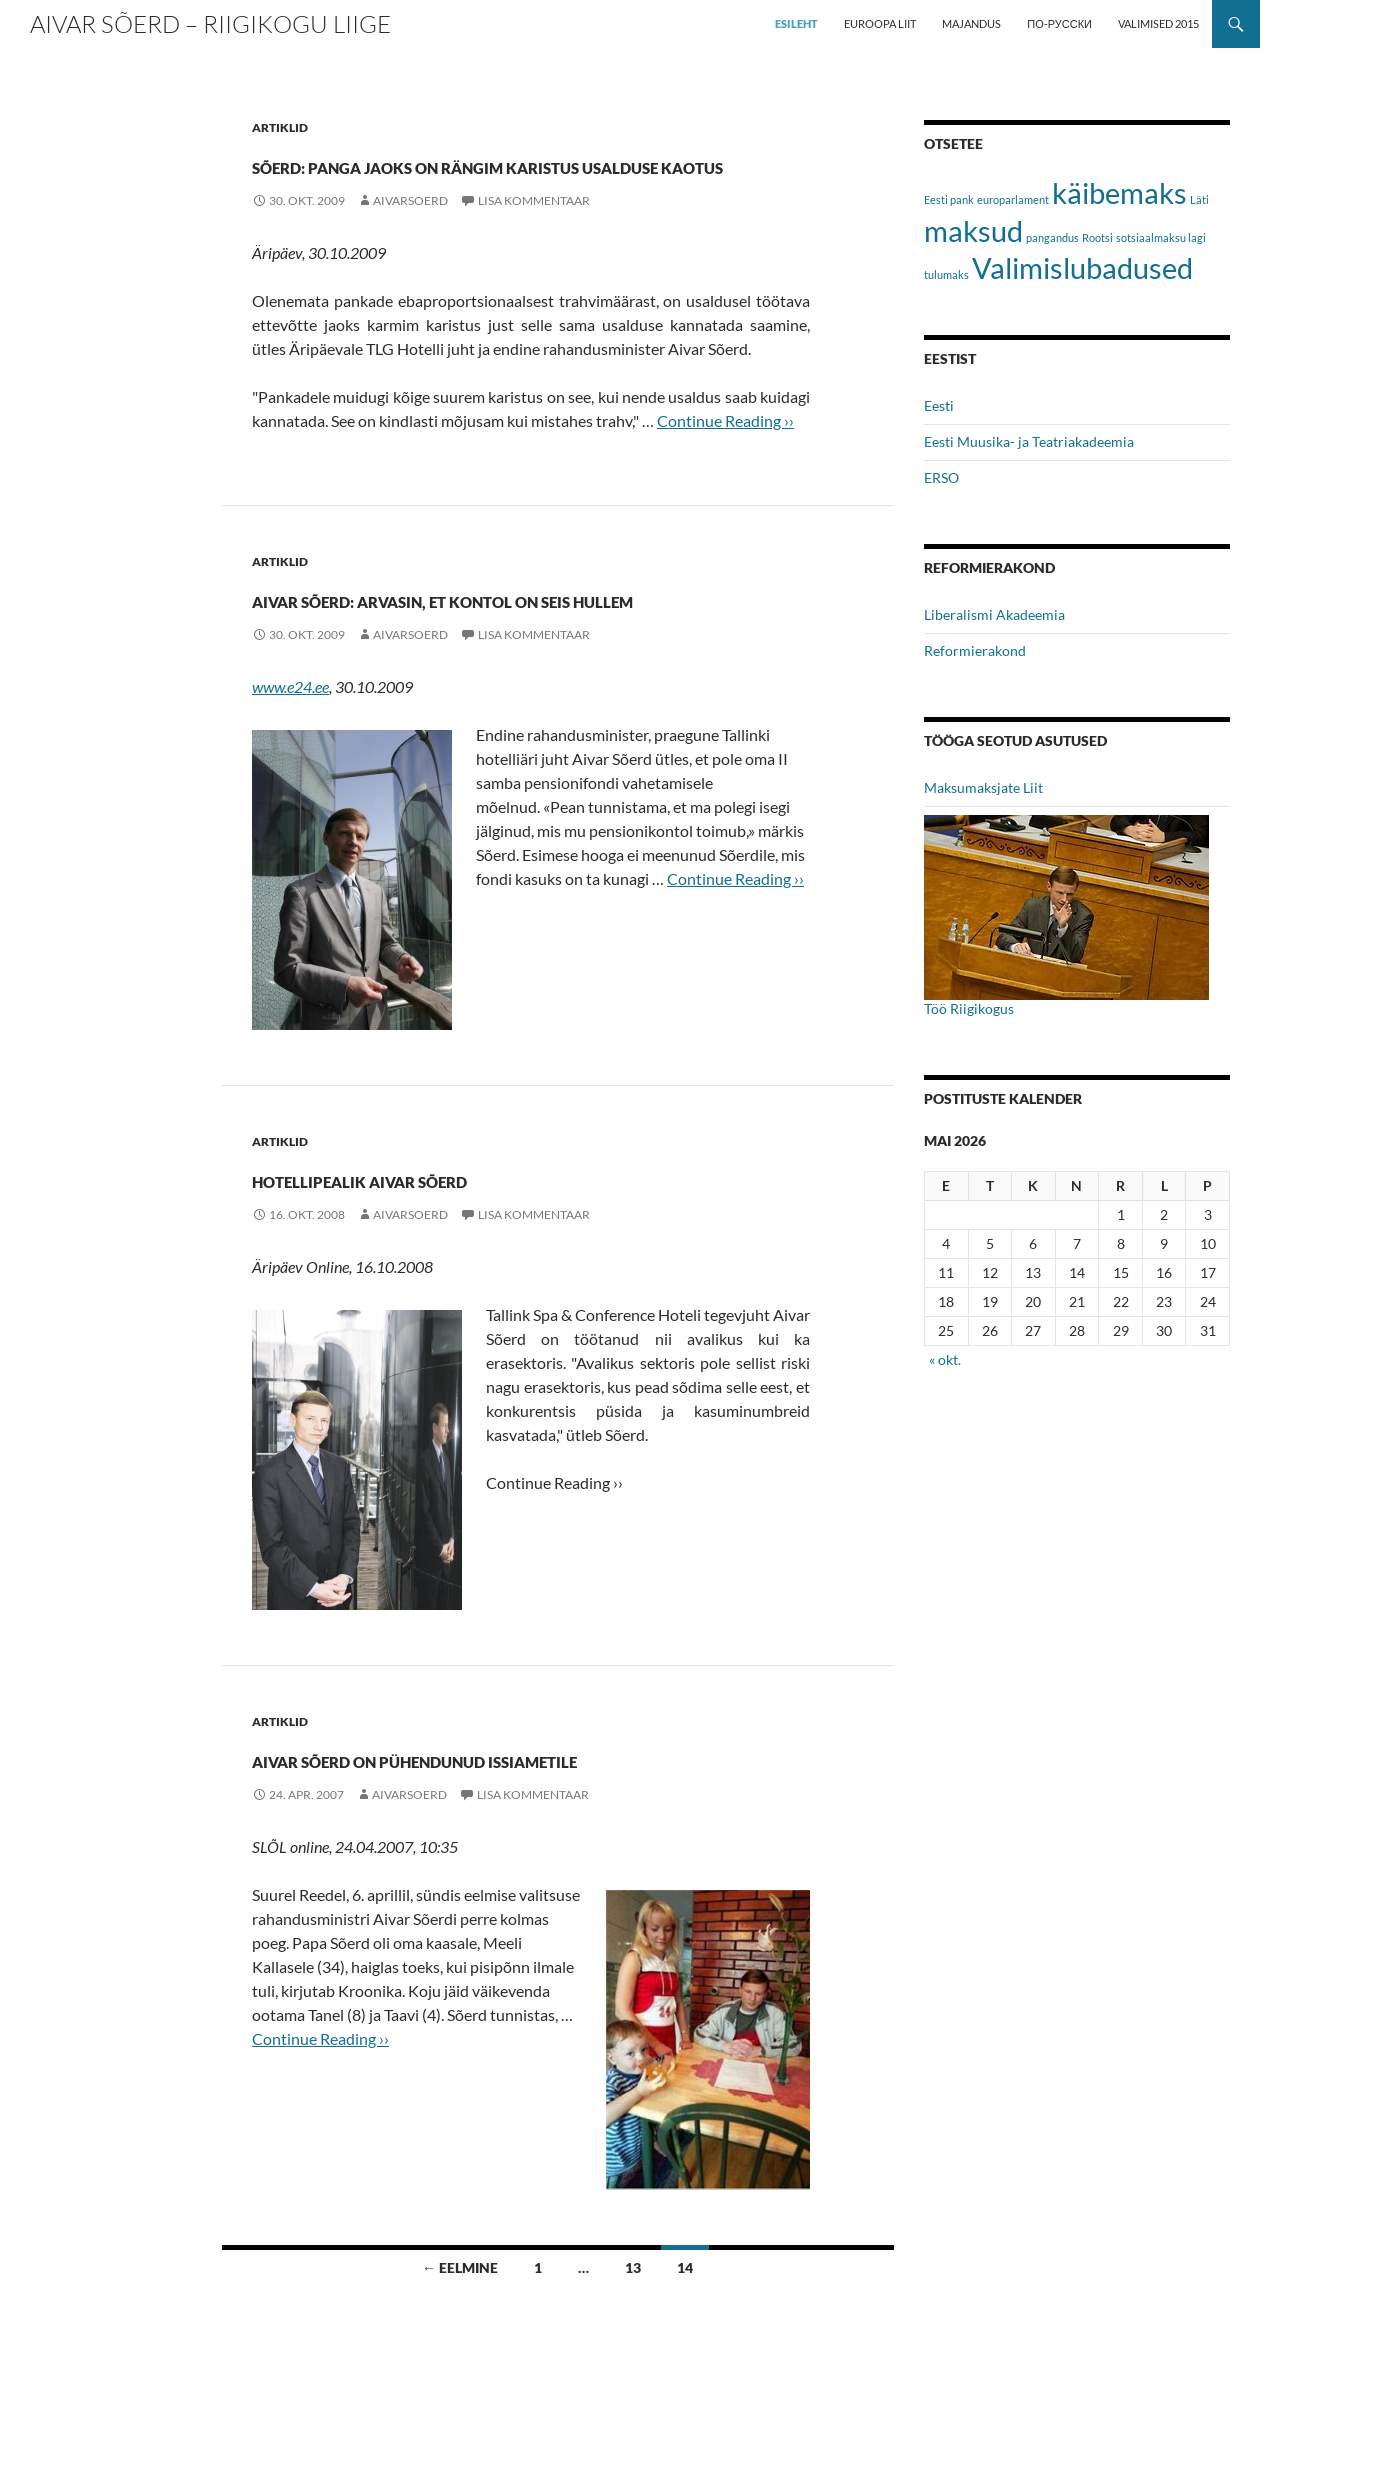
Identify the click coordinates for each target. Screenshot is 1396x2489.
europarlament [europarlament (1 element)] (1013, 199)
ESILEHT (796, 23)
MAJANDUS (971, 23)
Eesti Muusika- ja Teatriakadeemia (1029, 441)
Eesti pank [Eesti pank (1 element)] (949, 199)
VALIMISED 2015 (1158, 23)
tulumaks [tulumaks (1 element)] (946, 274)
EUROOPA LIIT (880, 23)
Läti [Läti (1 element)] (1199, 199)
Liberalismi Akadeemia (994, 614)
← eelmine (460, 2375)
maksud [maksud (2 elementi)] (973, 230)
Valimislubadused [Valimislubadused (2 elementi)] (1082, 267)
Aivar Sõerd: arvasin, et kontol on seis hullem (525, 649)
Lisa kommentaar (534, 236)
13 (633, 2375)
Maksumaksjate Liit (983, 787)
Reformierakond (975, 650)
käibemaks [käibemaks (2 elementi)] (1119, 192)
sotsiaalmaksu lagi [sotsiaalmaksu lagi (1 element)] (1161, 237)
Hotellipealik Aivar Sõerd (479, 1247)
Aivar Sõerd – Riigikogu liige (210, 24)
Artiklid (280, 127)
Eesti (939, 405)
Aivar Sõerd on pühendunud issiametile (505, 1845)
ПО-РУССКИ (1059, 23)
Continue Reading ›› (725, 456)
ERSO (941, 477)
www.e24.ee (290, 758)
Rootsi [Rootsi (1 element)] (1097, 237)
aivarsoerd (410, 236)
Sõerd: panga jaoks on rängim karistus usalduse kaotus (519, 179)
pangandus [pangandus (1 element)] (1052, 237)
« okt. (945, 1359)
